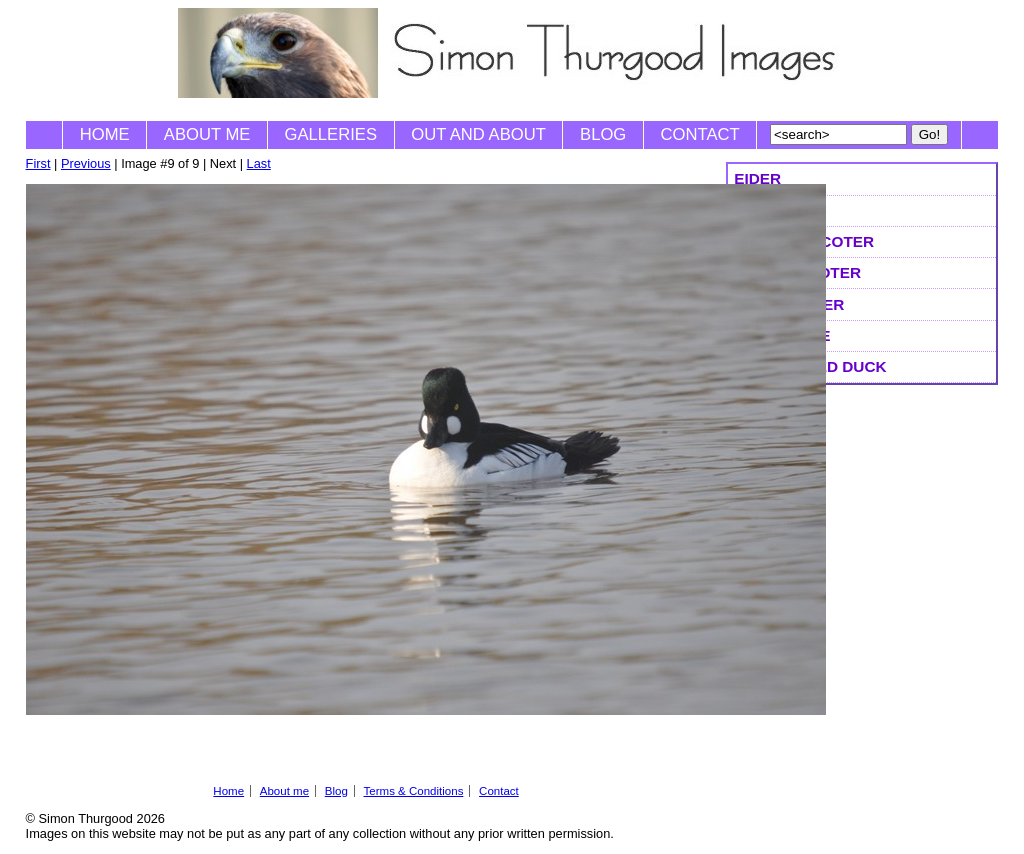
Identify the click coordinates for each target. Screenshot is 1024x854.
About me (207, 134)
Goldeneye (782, 335)
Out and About (478, 134)
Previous (86, 163)
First (38, 163)
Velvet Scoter (797, 272)
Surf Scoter (789, 304)
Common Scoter (804, 241)
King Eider (779, 210)
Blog (603, 134)
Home (105, 134)
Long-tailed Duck (810, 366)
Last (259, 163)
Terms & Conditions (414, 791)
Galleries (331, 134)
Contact (700, 134)
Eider (757, 178)
